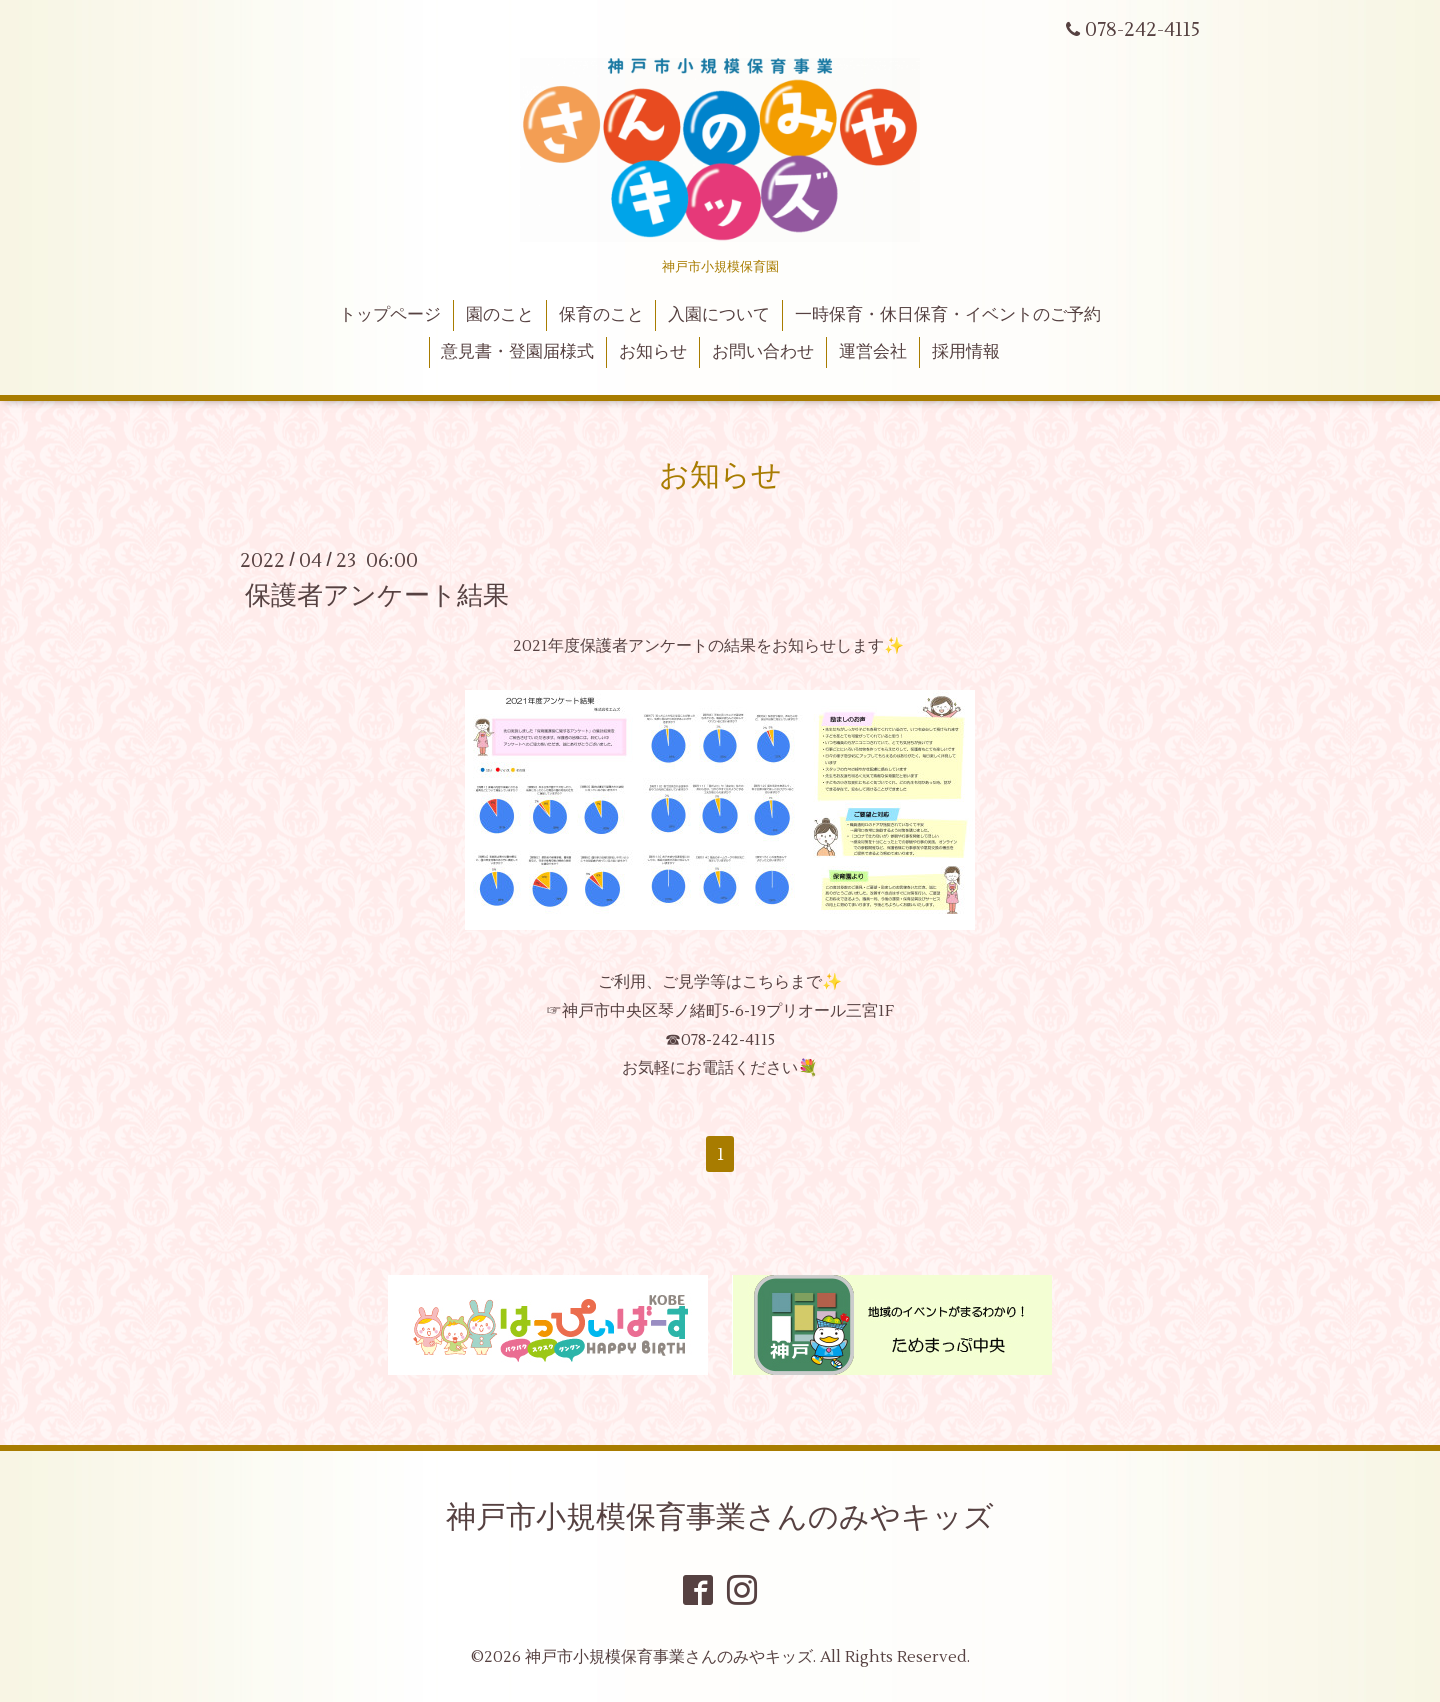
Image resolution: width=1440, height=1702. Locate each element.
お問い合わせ (763, 352)
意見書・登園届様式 (517, 352)
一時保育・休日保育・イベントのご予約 (948, 315)
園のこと (500, 315)
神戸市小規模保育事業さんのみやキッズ (720, 1517)
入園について (719, 315)
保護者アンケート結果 (377, 596)
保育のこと (601, 315)
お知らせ (653, 352)
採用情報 (966, 352)
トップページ (390, 315)
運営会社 (873, 352)
